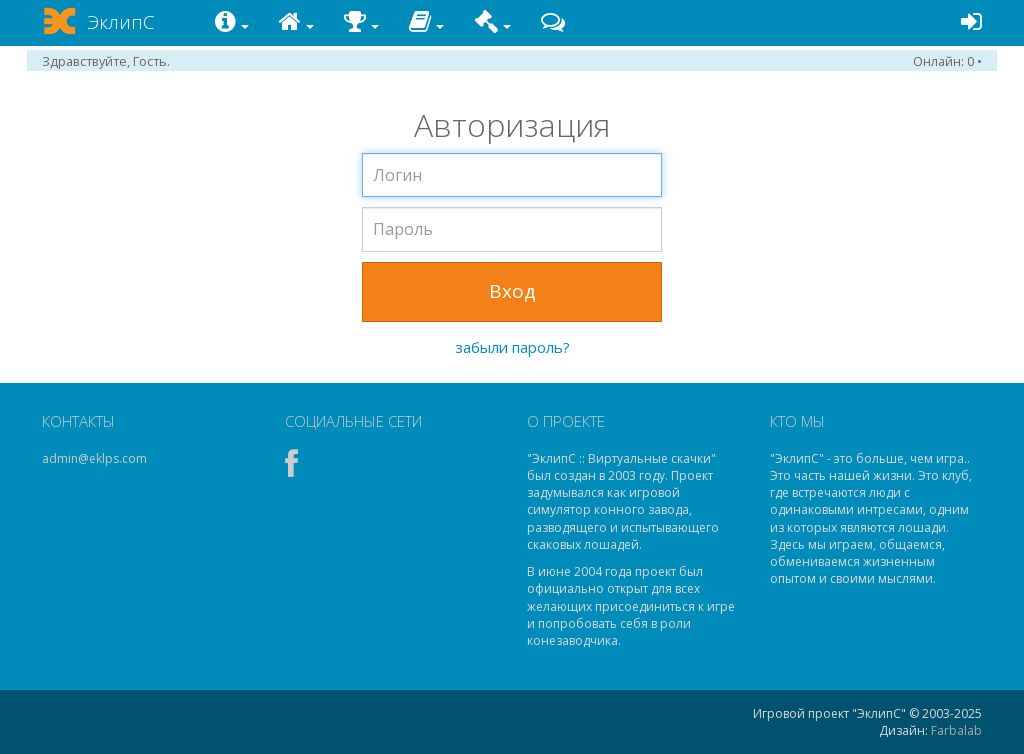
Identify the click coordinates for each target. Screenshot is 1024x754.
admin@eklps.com (94, 458)
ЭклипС (121, 22)
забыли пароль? (512, 347)
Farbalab (956, 730)
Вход (512, 291)
